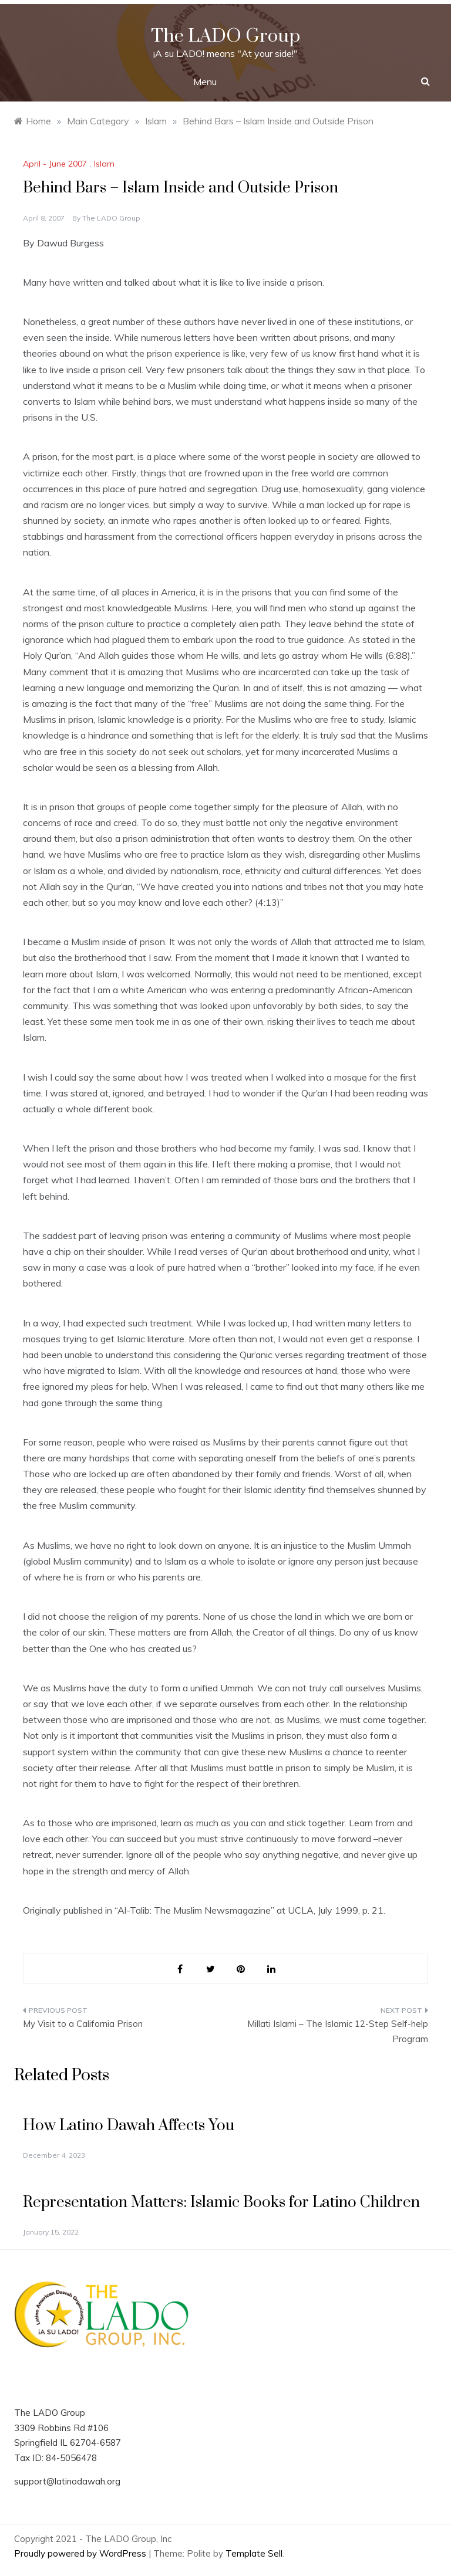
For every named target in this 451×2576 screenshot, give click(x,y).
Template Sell (254, 2553)
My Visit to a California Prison (83, 2023)
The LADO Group (225, 36)
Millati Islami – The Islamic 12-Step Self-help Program (337, 2031)
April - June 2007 (55, 163)
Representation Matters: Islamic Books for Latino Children (221, 2202)
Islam (104, 163)
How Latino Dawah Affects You (128, 2125)
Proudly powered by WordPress (81, 2553)
